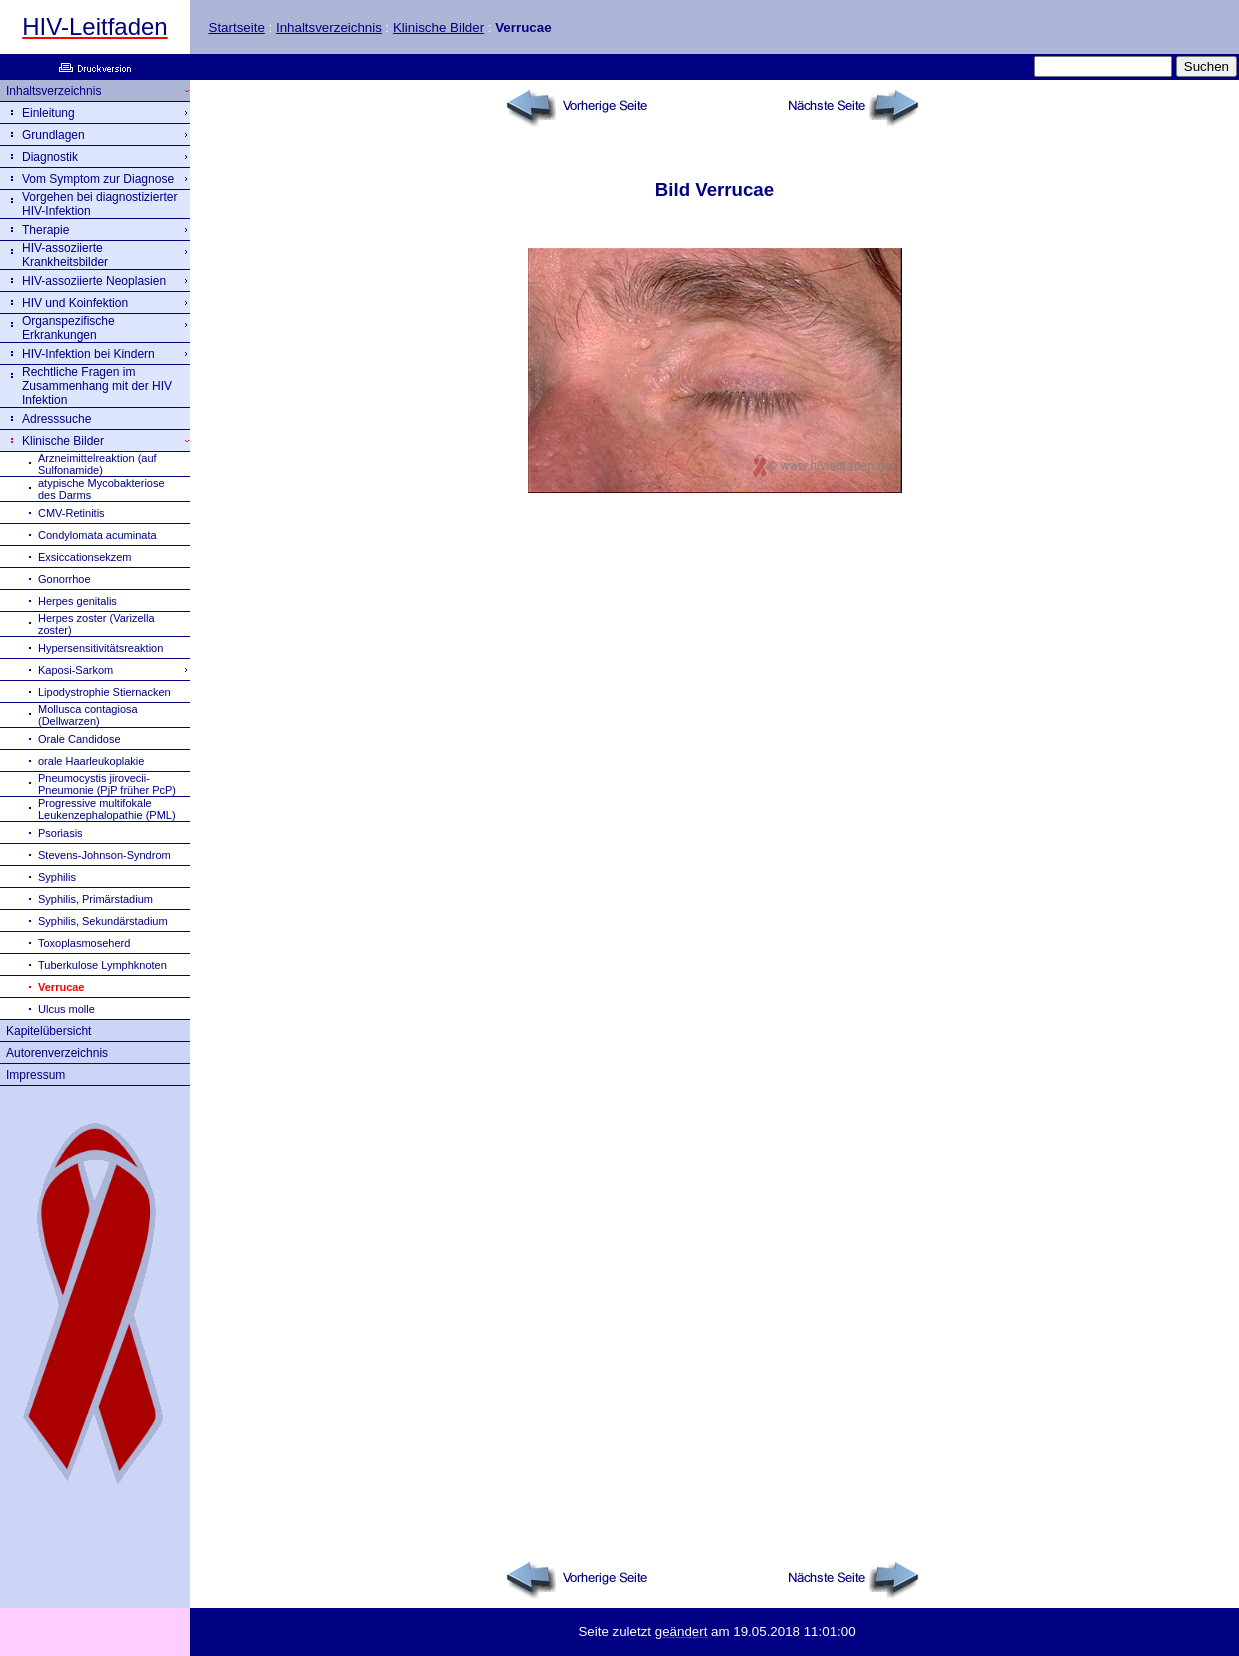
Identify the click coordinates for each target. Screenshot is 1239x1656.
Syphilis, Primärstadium (95, 899)
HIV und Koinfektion (75, 303)
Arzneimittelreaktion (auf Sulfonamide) (97, 464)
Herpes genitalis (77, 601)
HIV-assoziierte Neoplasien (94, 281)
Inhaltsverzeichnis (329, 27)
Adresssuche (56, 419)
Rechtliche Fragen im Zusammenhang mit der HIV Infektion (97, 386)
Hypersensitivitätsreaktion (100, 648)
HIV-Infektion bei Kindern (88, 354)
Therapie (45, 230)
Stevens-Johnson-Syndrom (104, 855)
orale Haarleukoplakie (91, 761)
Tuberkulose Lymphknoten (102, 965)
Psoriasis (60, 833)
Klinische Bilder (438, 27)
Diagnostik (50, 157)
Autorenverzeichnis (57, 1053)
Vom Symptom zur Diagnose (98, 179)
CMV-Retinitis (71, 513)
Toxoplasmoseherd (84, 943)
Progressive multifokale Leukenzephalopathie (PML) (107, 809)
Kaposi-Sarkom (75, 670)
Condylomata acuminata (97, 535)
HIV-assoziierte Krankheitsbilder (65, 255)
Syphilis (57, 877)
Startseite (237, 27)
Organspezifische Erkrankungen (68, 328)
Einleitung (48, 113)
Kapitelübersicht (48, 1031)
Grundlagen (53, 135)
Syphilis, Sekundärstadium (103, 921)
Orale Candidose (79, 739)
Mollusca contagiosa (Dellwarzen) (88, 715)
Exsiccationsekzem (85, 557)
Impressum (35, 1075)
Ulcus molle (66, 1009)
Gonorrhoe (64, 579)
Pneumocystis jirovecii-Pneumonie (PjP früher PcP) (107, 784)
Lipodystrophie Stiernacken (104, 692)
